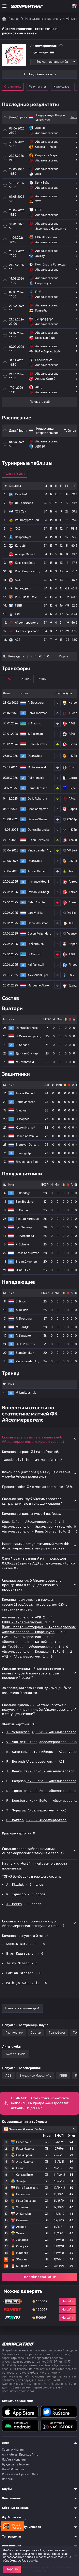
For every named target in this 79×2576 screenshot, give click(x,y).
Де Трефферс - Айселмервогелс (29, 1647)
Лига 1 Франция (13, 2469)
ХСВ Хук (20, 511)
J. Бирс (21, 1301)
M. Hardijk (22, 1327)
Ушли (43, 679)
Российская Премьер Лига (20, 2474)
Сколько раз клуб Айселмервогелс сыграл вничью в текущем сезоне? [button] (32, 1500)
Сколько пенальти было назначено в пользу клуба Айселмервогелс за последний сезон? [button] (33, 1673)
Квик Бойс (22, 494)
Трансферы (57, 2032)
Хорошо (12, 2569)
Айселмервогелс (26, 622)
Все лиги (8, 2479)
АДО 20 (38, 1563)
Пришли (25, 679)
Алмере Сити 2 (25, 554)
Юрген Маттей (37, 744)
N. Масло (22, 1210)
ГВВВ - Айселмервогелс (22, 1622)
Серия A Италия (13, 2449)
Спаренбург (23, 537)
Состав (36, 2032)
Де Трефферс (24, 503)
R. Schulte (22, 1244)
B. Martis (15, 1820)
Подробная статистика (40, 2277)
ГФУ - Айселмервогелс (21, 1637)
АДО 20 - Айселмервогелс (54, 1732)
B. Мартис (34, 723)
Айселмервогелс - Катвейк (25, 1642)
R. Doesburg (36, 702)
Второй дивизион (48, 433)
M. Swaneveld (37, 767)
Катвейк (20, 545)
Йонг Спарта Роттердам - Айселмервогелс (39, 1627)
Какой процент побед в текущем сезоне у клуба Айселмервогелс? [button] (36, 1474)
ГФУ (17, 614)
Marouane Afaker (39, 985)
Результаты (37, 86)
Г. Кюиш (21, 1110)
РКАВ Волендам (26, 597)
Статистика (12, 86)
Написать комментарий (22, 2008)
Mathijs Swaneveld (23, 1983)
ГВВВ (18, 605)
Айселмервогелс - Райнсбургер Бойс (34, 1531)
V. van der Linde (22, 1742)
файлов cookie (27, 2560)
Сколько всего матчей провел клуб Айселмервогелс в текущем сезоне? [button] (33, 1439)
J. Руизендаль (25, 1236)
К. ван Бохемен (38, 840)
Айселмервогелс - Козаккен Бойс (31, 1652)
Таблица (70, 430)
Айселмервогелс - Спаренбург (28, 1632)
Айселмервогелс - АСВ (21, 1617)
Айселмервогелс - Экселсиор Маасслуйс (37, 1527)
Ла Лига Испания (14, 2459)
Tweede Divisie (14, 474)
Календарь (61, 86)
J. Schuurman (18, 1732)
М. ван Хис (23, 1270)
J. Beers (14, 1771)
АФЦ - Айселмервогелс (21, 1656)
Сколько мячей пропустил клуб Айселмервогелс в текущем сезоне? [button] (33, 1923)
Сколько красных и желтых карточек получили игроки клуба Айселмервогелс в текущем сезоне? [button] (37, 1709)
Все (8, 679)
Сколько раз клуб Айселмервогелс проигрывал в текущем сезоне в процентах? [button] (31, 1584)
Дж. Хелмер (24, 1227)
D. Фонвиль (36, 944)
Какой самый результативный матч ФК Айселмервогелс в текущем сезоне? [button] (35, 1545)
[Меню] (4, 6)
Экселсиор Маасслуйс (35, 2075)
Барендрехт (23, 588)
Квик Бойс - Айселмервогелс (27, 1522)
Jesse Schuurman (27, 1253)
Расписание (14, 2032)
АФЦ (18, 580)
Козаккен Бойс (25, 563)
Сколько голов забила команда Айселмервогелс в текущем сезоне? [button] (33, 1850)
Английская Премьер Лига (20, 2454)
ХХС (17, 528)
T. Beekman (35, 734)
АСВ (17, 640)
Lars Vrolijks (35, 913)
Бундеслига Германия (17, 2464)
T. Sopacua (16, 1810)
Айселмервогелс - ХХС (47, 1810)
